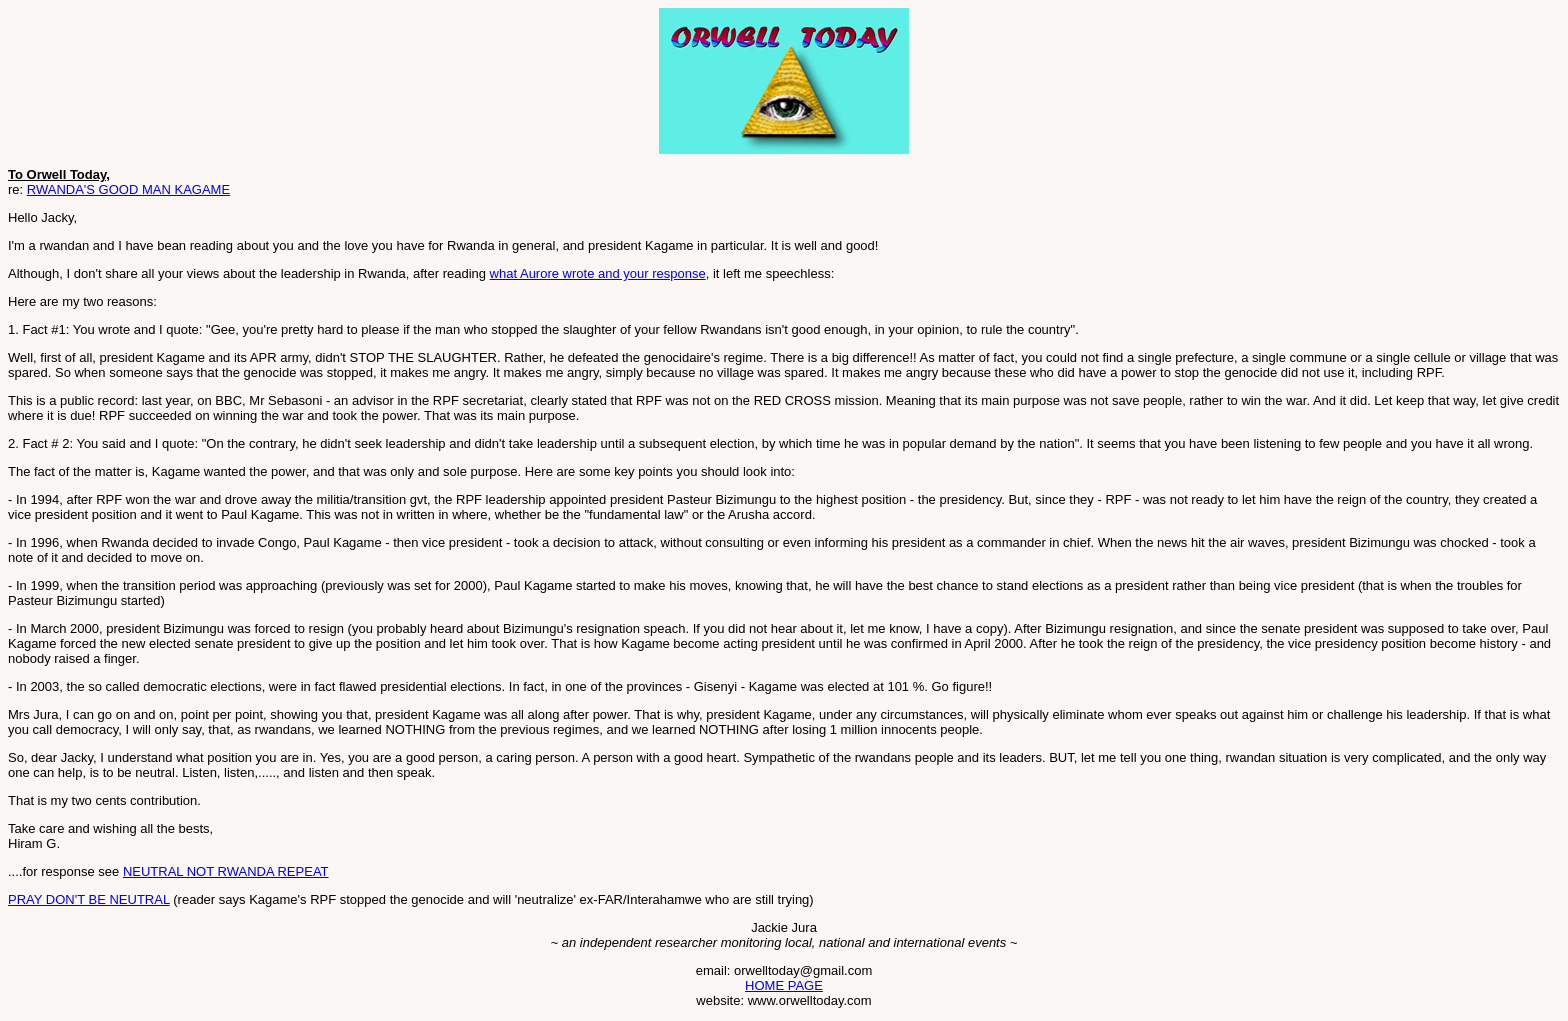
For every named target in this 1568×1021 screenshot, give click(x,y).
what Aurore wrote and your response (598, 273)
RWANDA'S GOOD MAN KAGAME (128, 189)
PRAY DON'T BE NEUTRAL (89, 899)
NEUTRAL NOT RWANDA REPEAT (226, 871)
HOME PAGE (784, 985)
